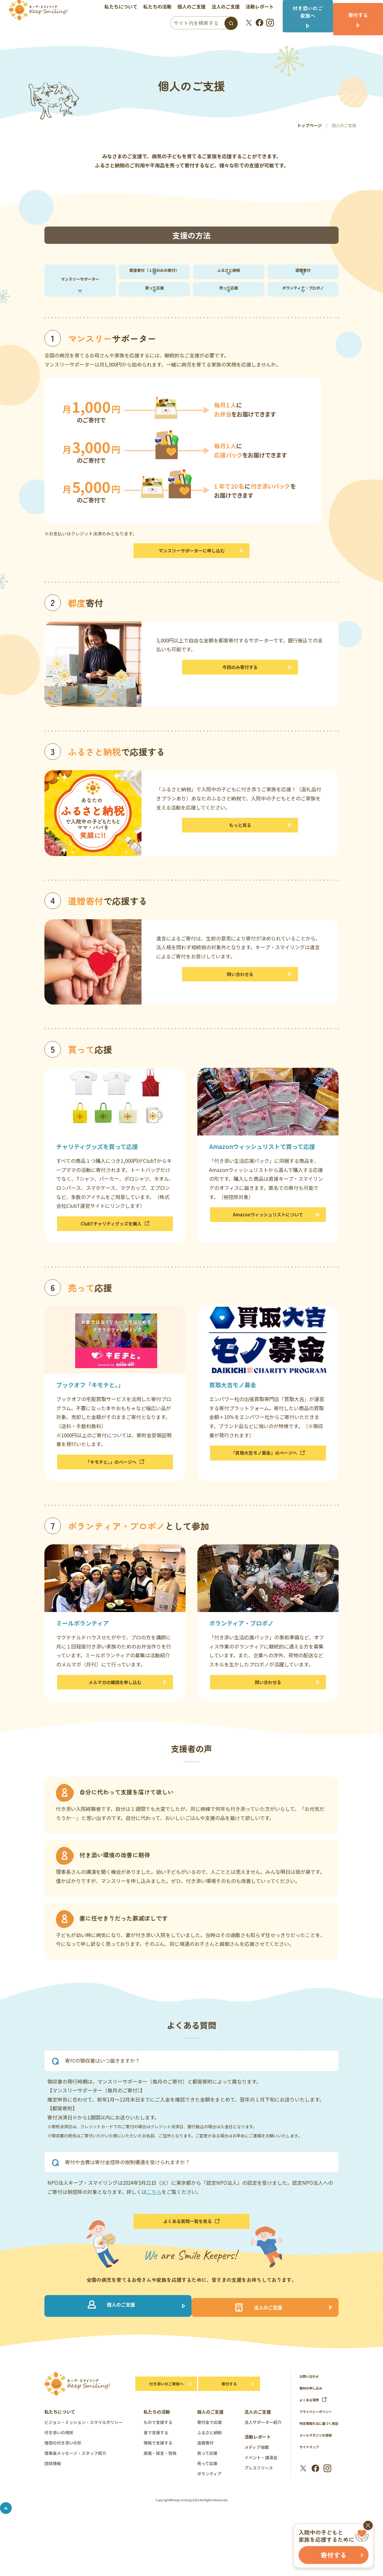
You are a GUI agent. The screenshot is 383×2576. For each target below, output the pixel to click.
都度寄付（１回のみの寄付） (154, 274)
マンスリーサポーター (80, 287)
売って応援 (228, 300)
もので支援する (158, 2461)
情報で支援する (158, 2482)
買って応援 (154, 300)
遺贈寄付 (303, 274)
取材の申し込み (312, 2427)
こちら (153, 2223)
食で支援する (156, 2471)
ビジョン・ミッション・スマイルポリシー (83, 2461)
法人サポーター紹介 (263, 2461)
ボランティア (209, 2512)
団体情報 (52, 2502)
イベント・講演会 (260, 2496)
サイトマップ (310, 2493)
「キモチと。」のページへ (115, 1488)
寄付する (229, 2423)
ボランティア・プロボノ (303, 300)
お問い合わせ (310, 2415)
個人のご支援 (195, 7)
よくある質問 (314, 2438)
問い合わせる (240, 996)
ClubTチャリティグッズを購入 (115, 1246)
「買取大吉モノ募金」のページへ (268, 1479)
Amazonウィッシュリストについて (268, 1237)
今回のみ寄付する (240, 689)
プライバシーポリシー (318, 2450)
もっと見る (240, 847)
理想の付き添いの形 (62, 2482)
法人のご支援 (229, 7)
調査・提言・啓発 (160, 2492)
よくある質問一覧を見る (191, 2254)
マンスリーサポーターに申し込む (191, 569)
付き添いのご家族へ (163, 2423)
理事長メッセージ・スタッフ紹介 (75, 2492)
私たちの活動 (161, 7)
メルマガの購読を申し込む (115, 1711)
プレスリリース (258, 2507)
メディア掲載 (256, 2486)
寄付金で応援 (209, 2461)
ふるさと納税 (228, 274)
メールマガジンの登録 (318, 2481)
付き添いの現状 (58, 2471)
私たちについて (124, 7)
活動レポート (263, 7)
